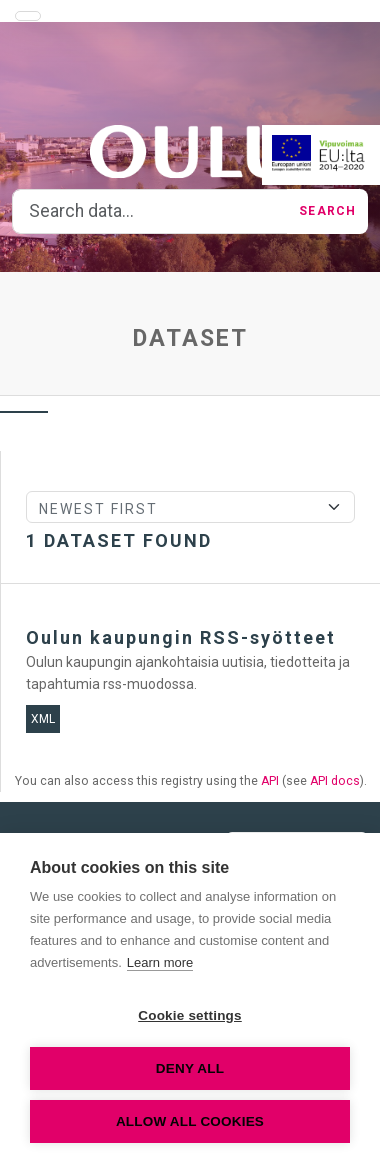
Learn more (160, 962)
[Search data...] (150, 212)
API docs (335, 781)
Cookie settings (190, 1015)
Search (327, 211)
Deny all (190, 1068)
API (270, 781)
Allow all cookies (190, 1121)
